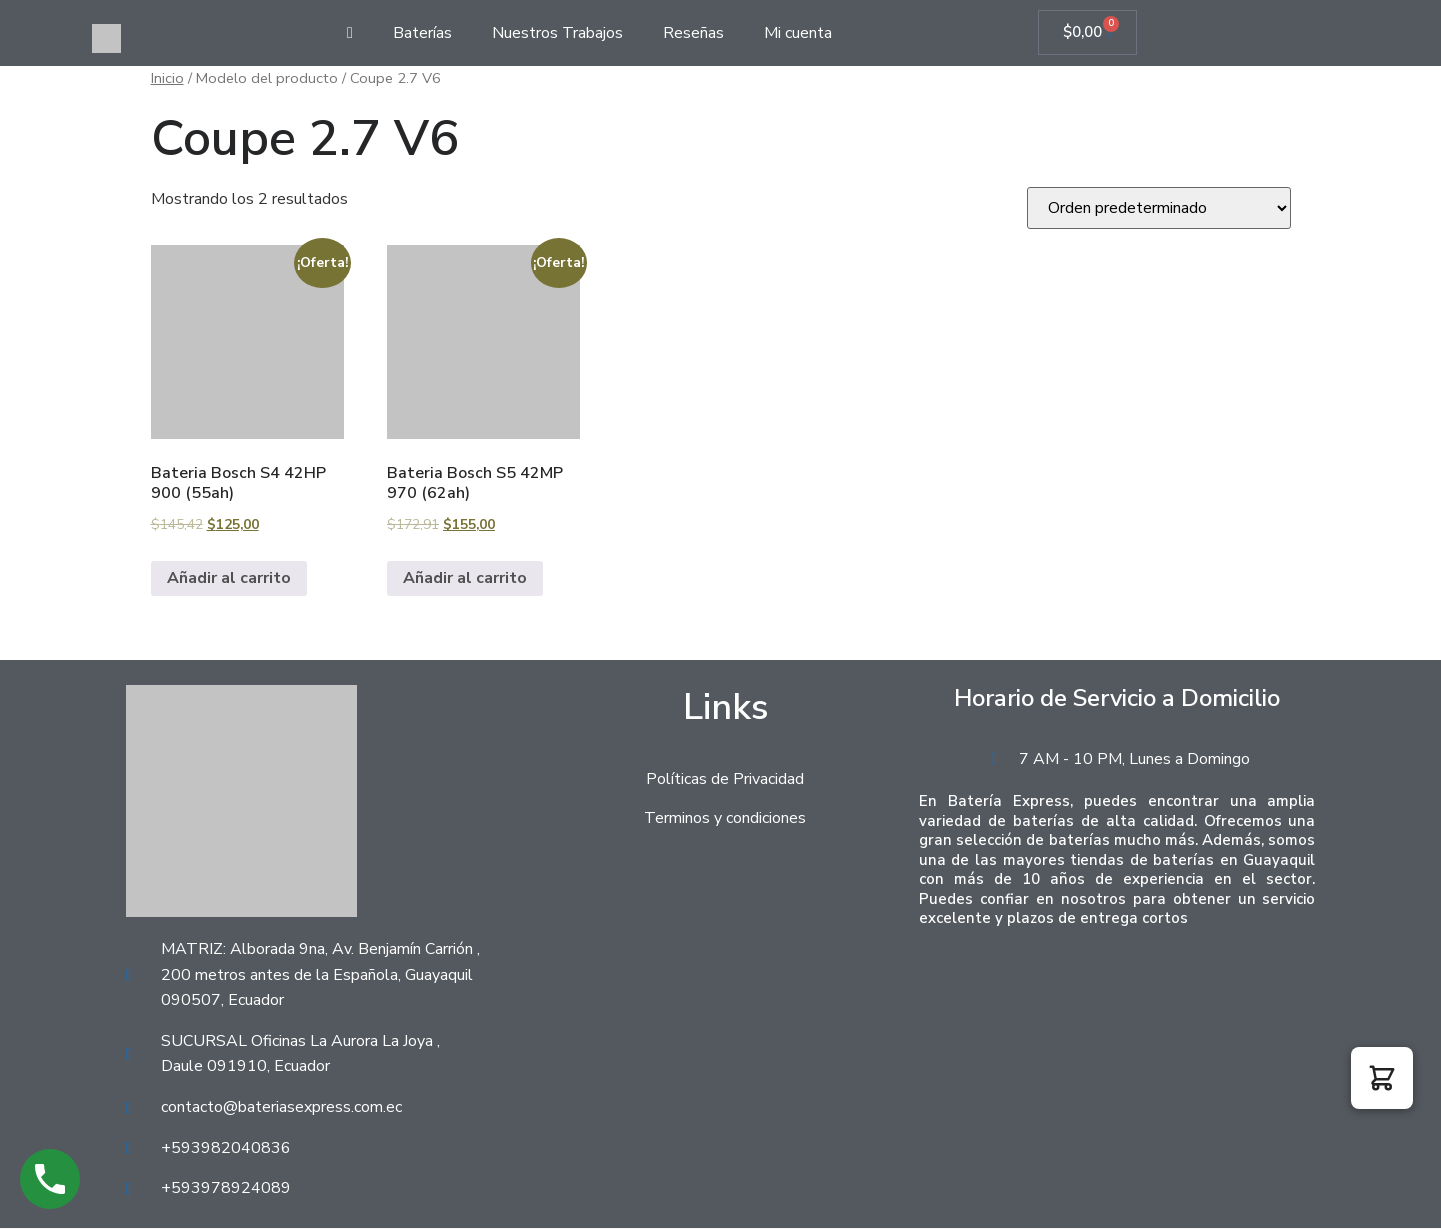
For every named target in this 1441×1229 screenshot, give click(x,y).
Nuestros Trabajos (557, 33)
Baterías (422, 33)
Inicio (167, 79)
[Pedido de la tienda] (1159, 209)
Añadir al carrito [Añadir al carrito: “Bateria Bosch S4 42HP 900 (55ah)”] (229, 579)
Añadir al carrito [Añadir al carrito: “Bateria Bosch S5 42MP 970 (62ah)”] (465, 579)
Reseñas (693, 33)
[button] (1382, 1078)
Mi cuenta (798, 33)
